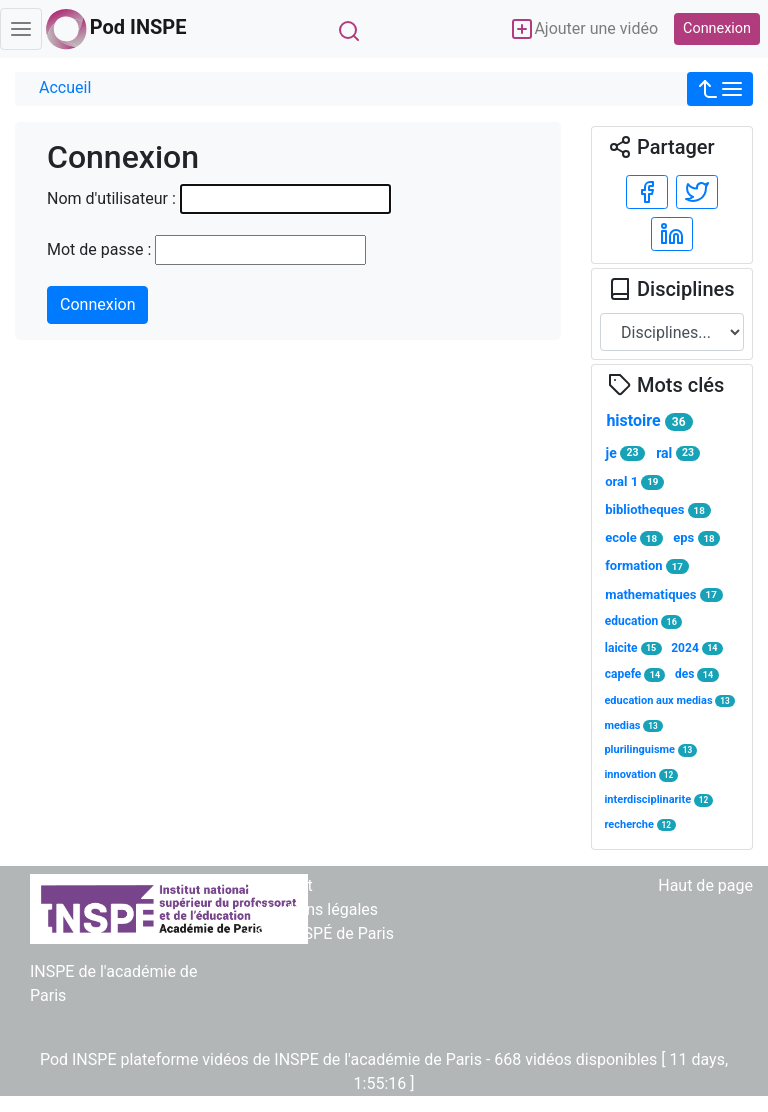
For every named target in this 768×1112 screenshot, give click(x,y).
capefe (635, 674)
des (697, 674)
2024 (697, 648)
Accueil (65, 87)
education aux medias (669, 700)
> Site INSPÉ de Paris (319, 933)
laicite (633, 648)
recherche (640, 824)
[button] (720, 89)
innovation (641, 774)
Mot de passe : (99, 249)
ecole (634, 538)
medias (633, 725)
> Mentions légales (311, 909)
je (625, 453)
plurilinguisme (650, 749)
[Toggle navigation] (21, 29)
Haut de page (705, 885)
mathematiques (663, 595)
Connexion (717, 28)
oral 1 (634, 482)
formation (647, 566)
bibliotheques (657, 510)
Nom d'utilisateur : (111, 198)
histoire (649, 421)
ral (678, 453)
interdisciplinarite (658, 799)
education (643, 621)
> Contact (278, 885)
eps (696, 538)
